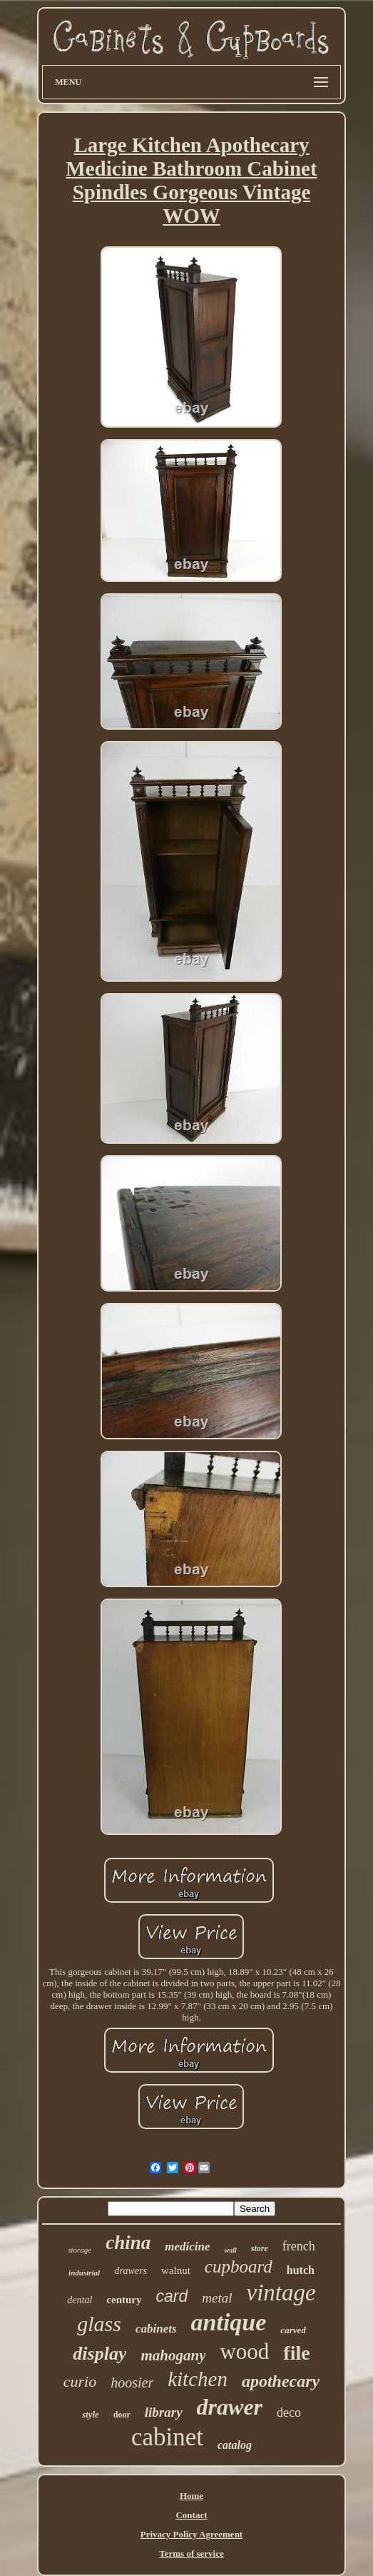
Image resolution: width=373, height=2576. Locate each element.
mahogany (172, 2355)
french (298, 2246)
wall (231, 2250)
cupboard (238, 2266)
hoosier (132, 2382)
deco (289, 2412)
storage (79, 2249)
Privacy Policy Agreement (191, 2534)
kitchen (198, 2379)
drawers (130, 2270)
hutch (301, 2270)
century (123, 2299)
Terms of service (191, 2553)
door (122, 2415)
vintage (280, 2292)
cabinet (167, 2437)
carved (292, 2330)
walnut (175, 2270)
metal (217, 2297)
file (296, 2353)
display (99, 2353)
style (90, 2414)
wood (244, 2351)
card (172, 2296)
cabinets (156, 2328)
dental (79, 2300)
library (164, 2412)
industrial (84, 2272)
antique (229, 2322)
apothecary (281, 2381)
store (259, 2248)
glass (99, 2323)
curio (79, 2381)
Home (191, 2495)
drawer (229, 2407)
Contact (191, 2515)
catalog (235, 2445)
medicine (187, 2246)
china (128, 2242)
